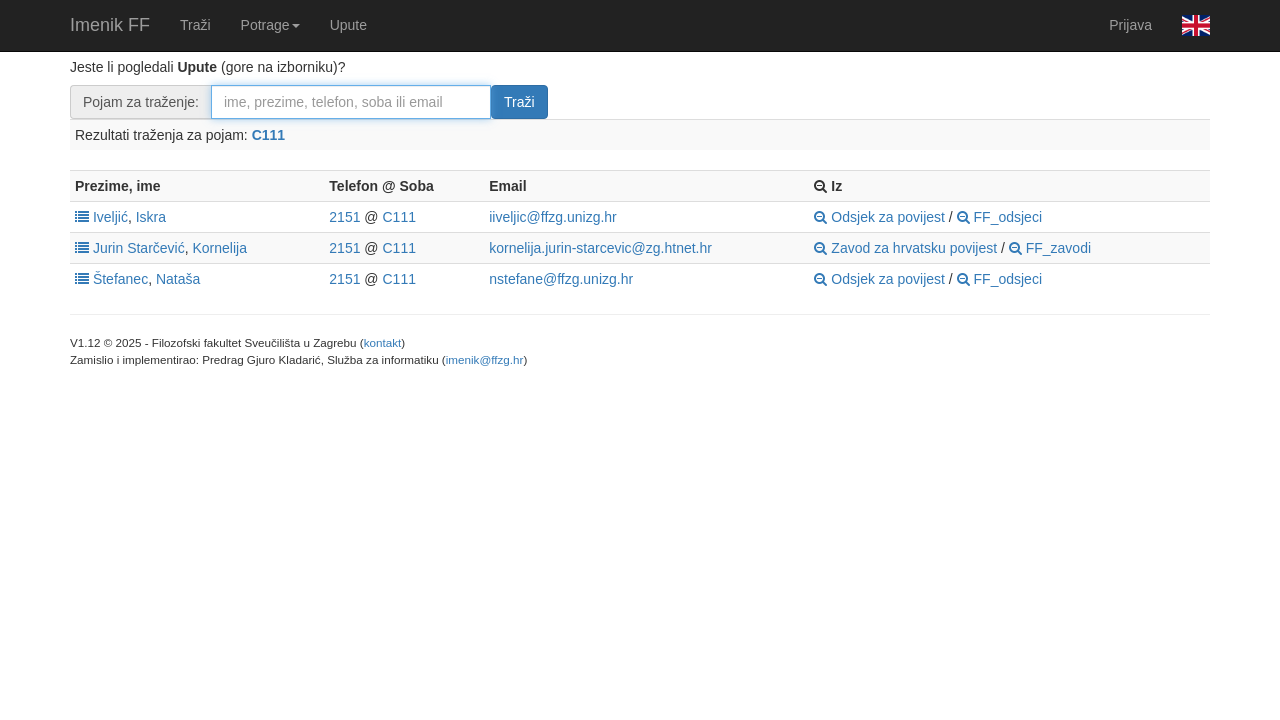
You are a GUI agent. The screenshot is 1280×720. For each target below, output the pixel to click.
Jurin (108, 248)
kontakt (383, 342)
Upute (348, 25)
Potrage (270, 25)
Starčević (156, 248)
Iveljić (110, 217)
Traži (195, 25)
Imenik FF (110, 25)
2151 (344, 217)
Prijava (1130, 25)
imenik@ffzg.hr (485, 359)
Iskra (151, 217)
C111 (268, 135)
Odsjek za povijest (879, 217)
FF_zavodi (1050, 248)
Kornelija (220, 248)
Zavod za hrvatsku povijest (905, 248)
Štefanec (120, 279)
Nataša (178, 279)
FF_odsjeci (999, 217)
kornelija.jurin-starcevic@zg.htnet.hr (600, 248)
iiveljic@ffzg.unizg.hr (553, 217)
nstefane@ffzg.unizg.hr (561, 279)
